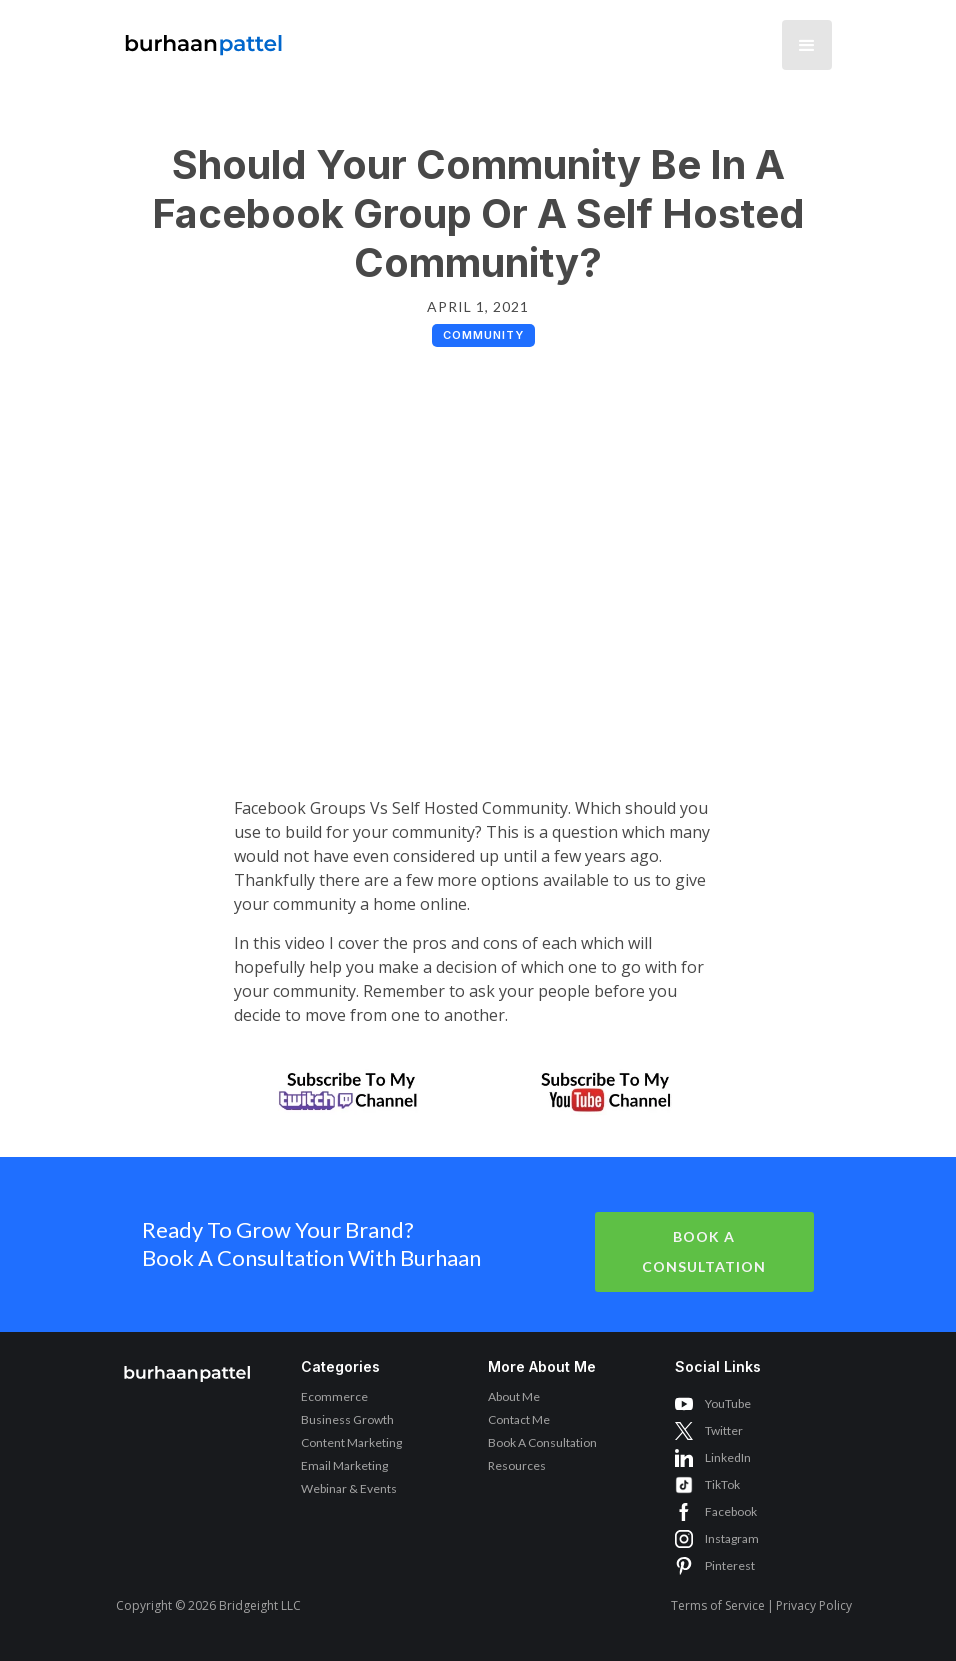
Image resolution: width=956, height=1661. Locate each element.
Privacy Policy (814, 1605)
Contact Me (519, 1419)
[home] (204, 39)
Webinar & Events (349, 1488)
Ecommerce (334, 1396)
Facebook (731, 1511)
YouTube (728, 1403)
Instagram (732, 1538)
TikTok (722, 1484)
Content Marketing (351, 1442)
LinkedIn (728, 1457)
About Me (514, 1396)
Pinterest (730, 1565)
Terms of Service (718, 1605)
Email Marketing (344, 1465)
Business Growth (347, 1419)
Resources (517, 1465)
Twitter (724, 1430)
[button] (807, 45)
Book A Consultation (704, 1251)
